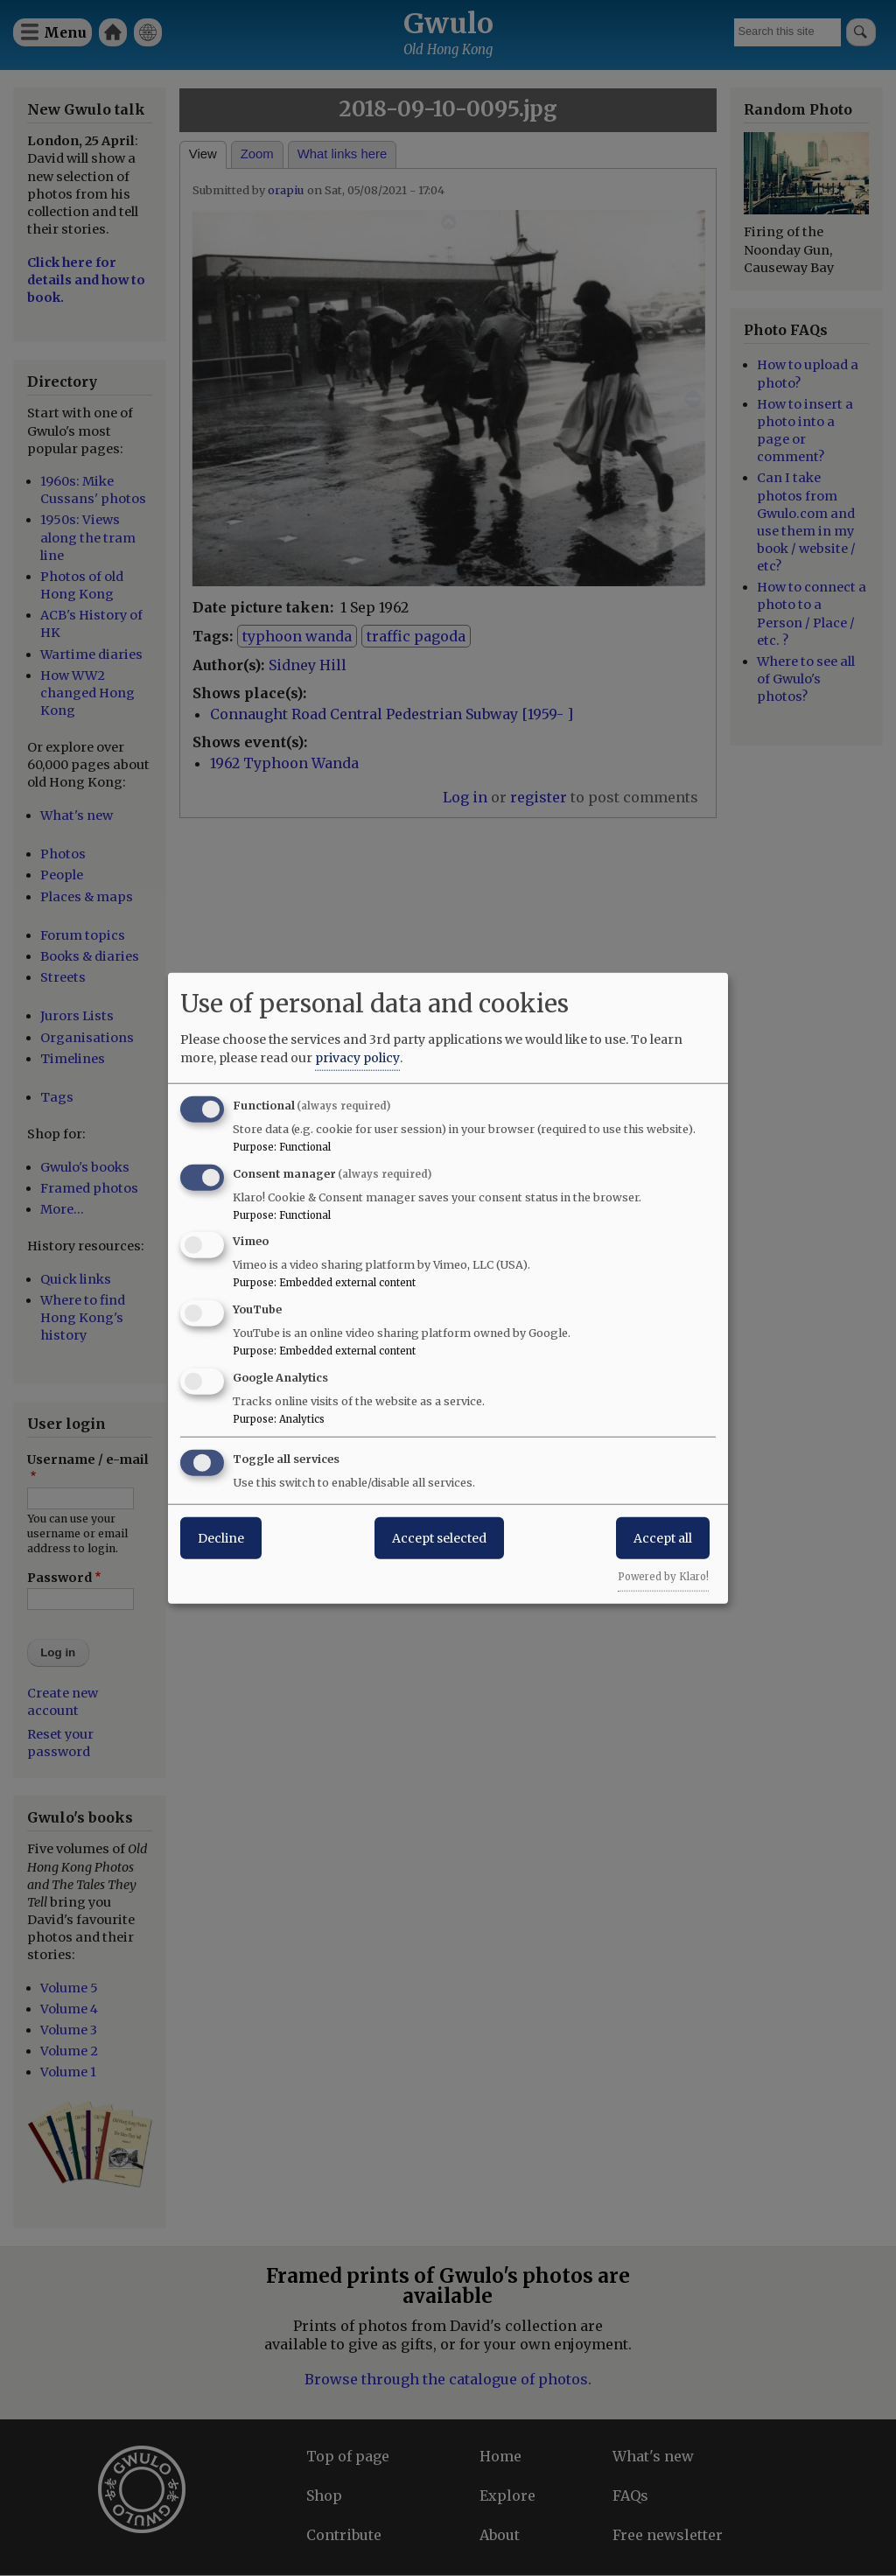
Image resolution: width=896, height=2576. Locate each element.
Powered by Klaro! (663, 1576)
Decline (221, 1537)
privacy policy (357, 1057)
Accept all (663, 1537)
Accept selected (439, 1537)
